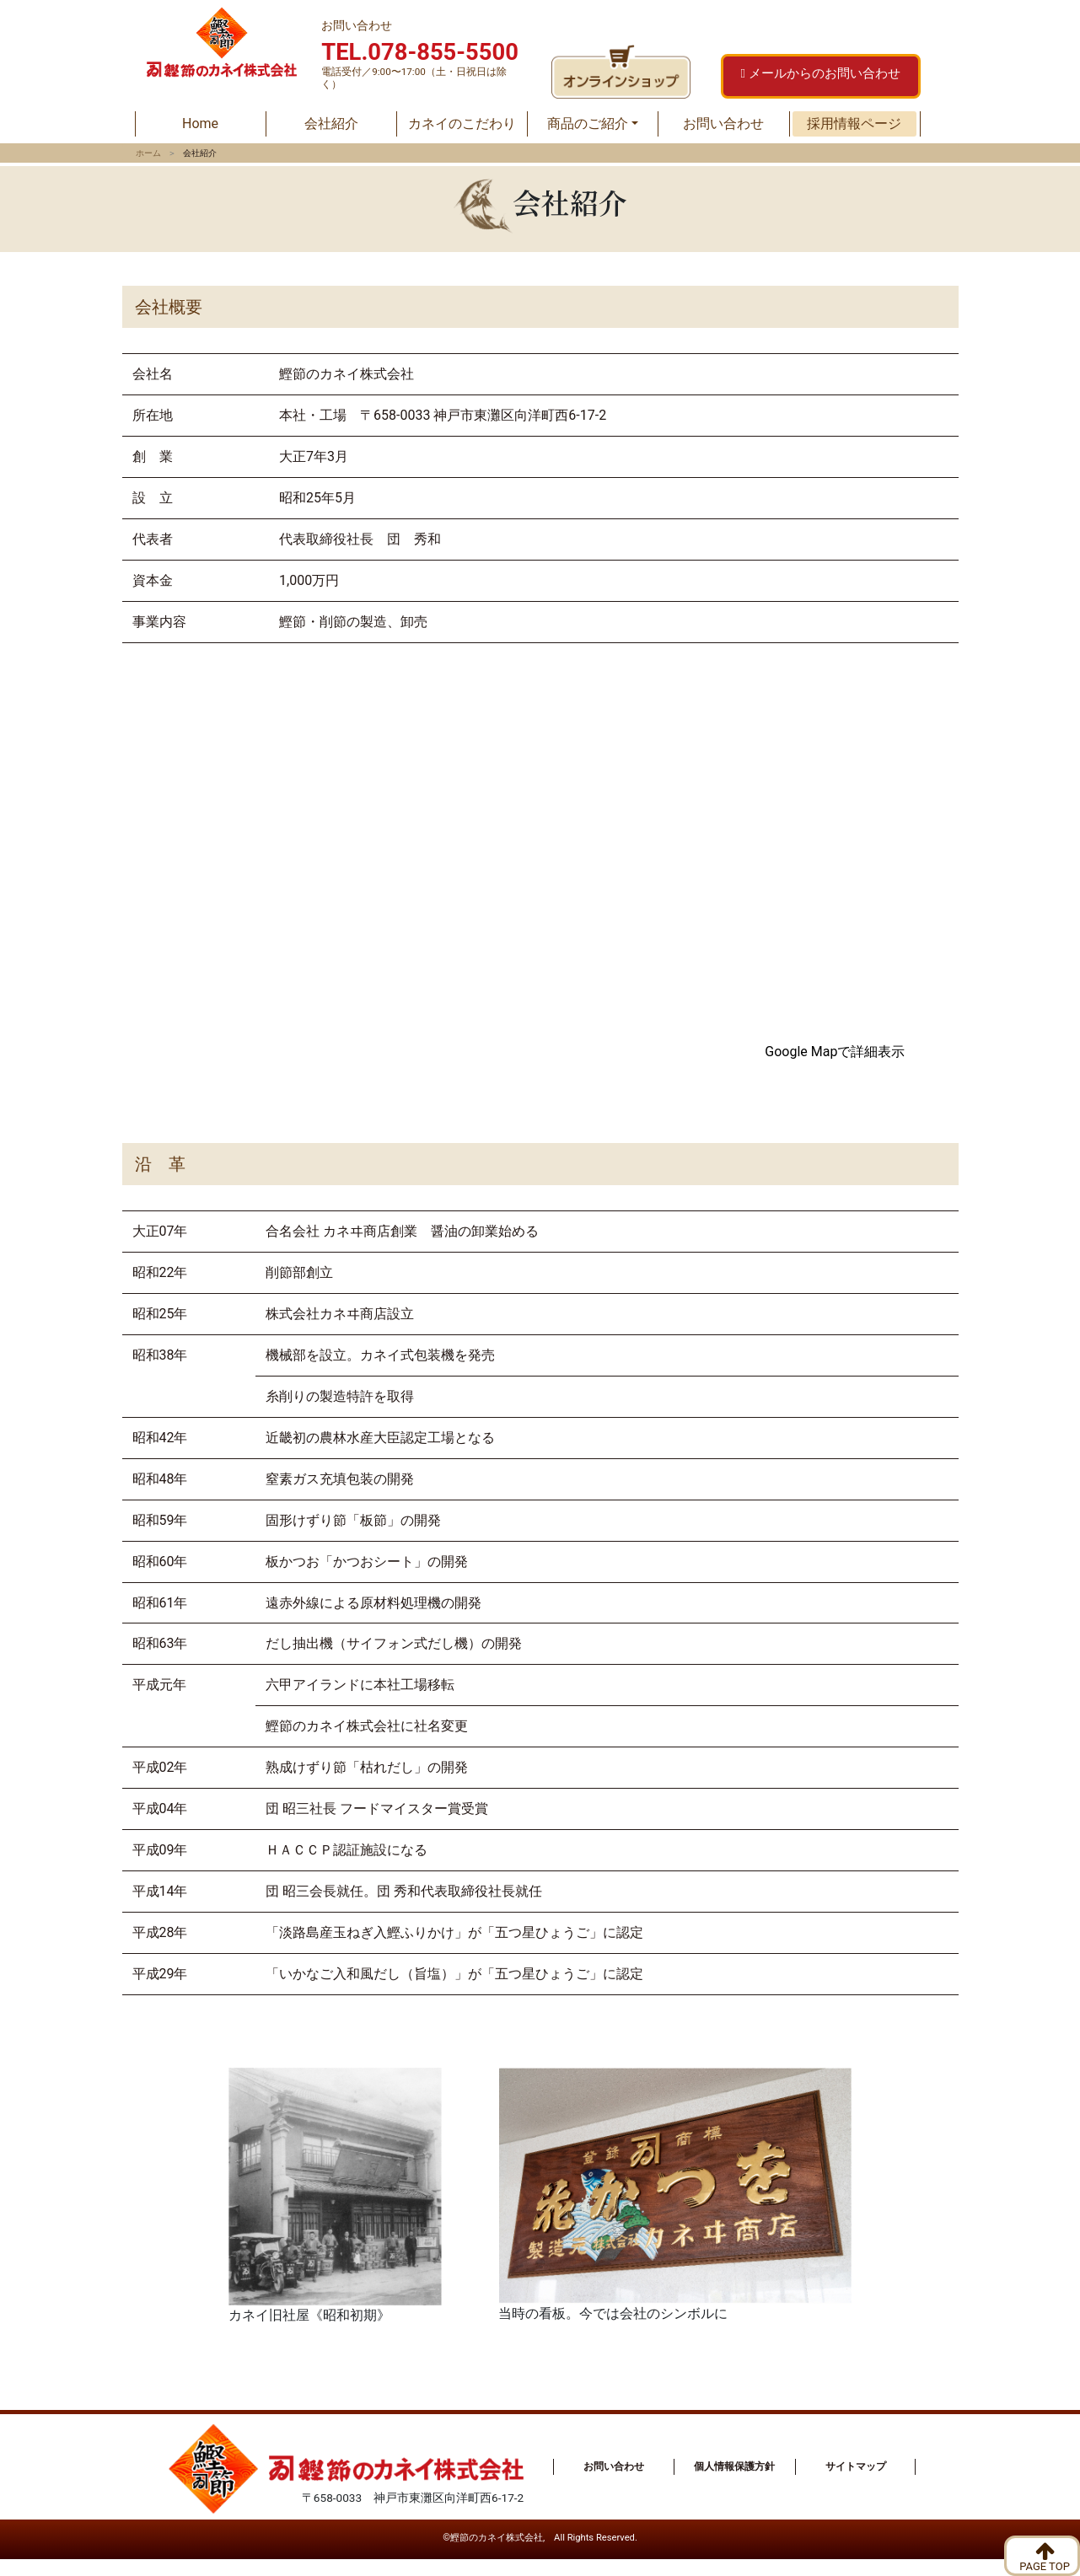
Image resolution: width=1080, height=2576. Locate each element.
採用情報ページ (854, 123)
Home (223, 122)
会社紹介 (331, 123)
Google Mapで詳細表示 (835, 1052)
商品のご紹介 (587, 123)
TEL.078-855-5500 (420, 52)
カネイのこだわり (462, 123)
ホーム (148, 153)
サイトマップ (855, 2466)
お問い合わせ (723, 123)
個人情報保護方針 (734, 2466)
